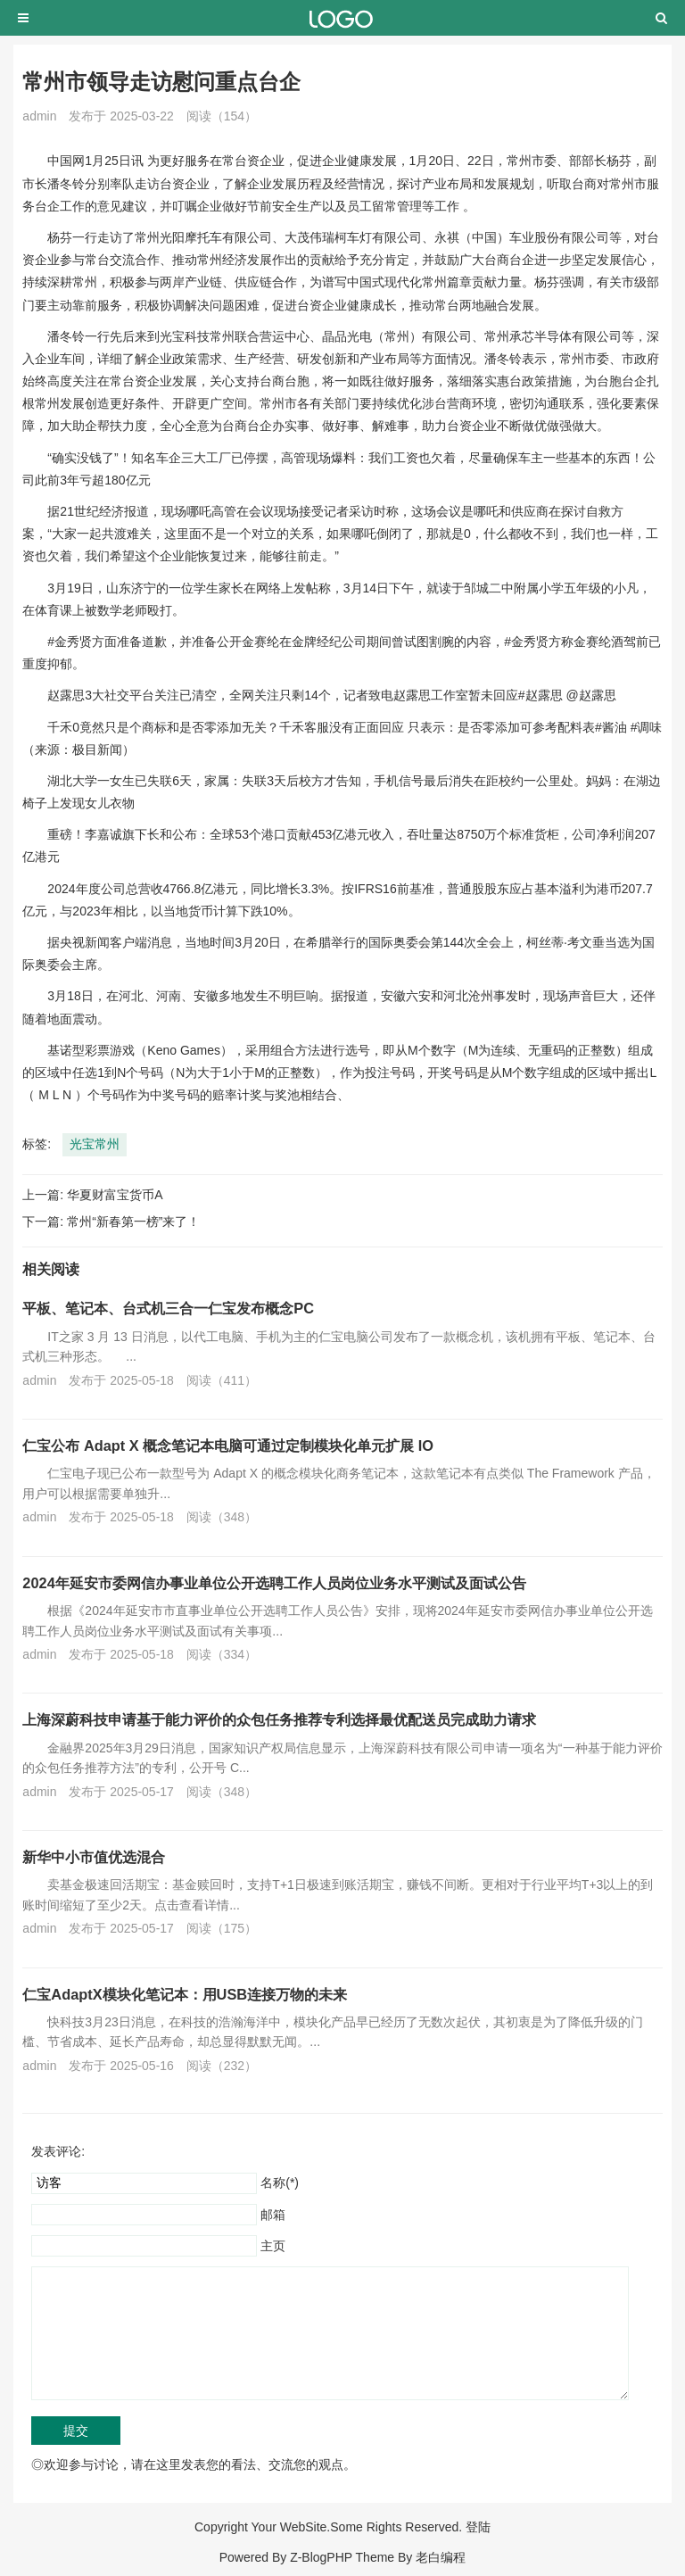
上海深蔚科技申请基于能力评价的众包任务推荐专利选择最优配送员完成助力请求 (279, 1719)
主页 (272, 2246)
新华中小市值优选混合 (93, 1857)
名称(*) (279, 2182)
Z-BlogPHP (321, 2557)
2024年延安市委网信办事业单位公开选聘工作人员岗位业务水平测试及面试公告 (273, 1583)
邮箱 (272, 2214)
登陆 (478, 2527)
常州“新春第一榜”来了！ (133, 1221)
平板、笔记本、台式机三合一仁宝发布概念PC (168, 1308)
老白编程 (441, 2557)
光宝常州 (95, 1144)
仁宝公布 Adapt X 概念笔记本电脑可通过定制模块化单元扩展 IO (227, 1445)
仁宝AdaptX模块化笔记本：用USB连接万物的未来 (184, 1994)
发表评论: (58, 2151)
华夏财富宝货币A (114, 1195)
